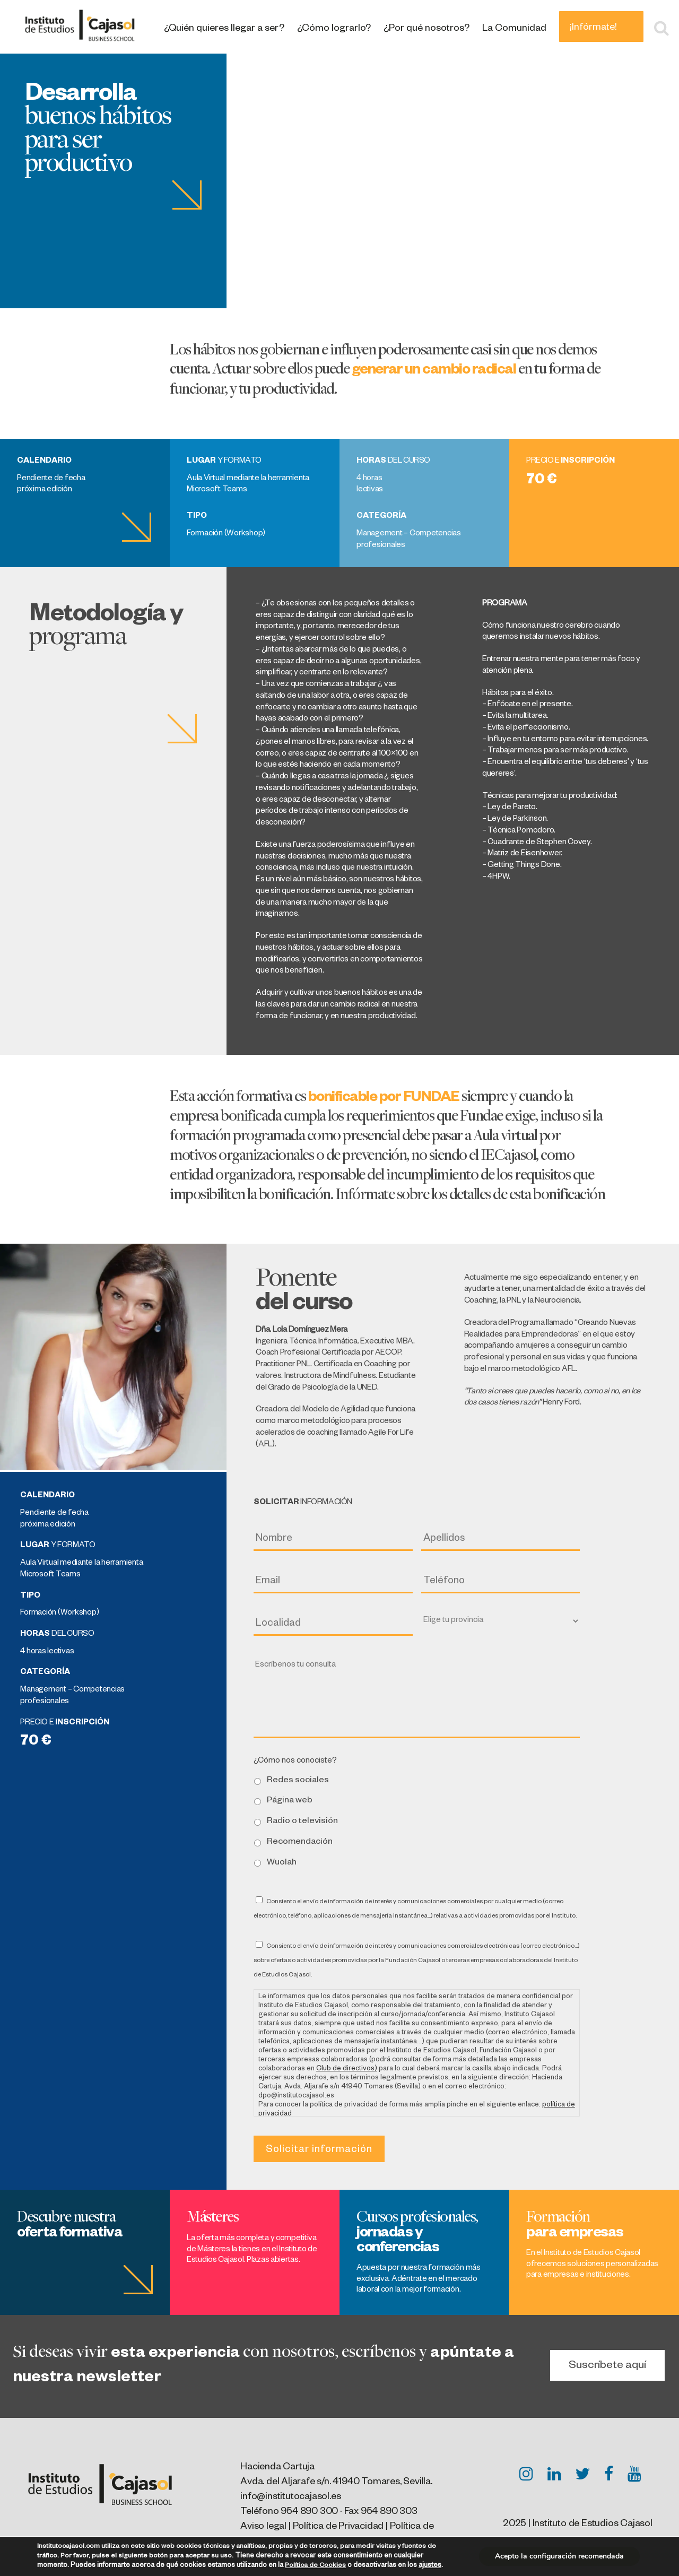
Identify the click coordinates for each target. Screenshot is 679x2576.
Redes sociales (298, 1781)
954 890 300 (309, 2512)
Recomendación (300, 1842)
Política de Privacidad (338, 2527)
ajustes (430, 2566)
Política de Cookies (315, 2566)
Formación (574, 2223)
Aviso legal (263, 2527)
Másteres (212, 2216)
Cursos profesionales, (417, 2231)
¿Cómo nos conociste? (295, 1761)
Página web (289, 1801)
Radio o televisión (302, 1822)
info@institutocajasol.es (290, 2497)
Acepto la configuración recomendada (559, 2556)
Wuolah (282, 1863)
